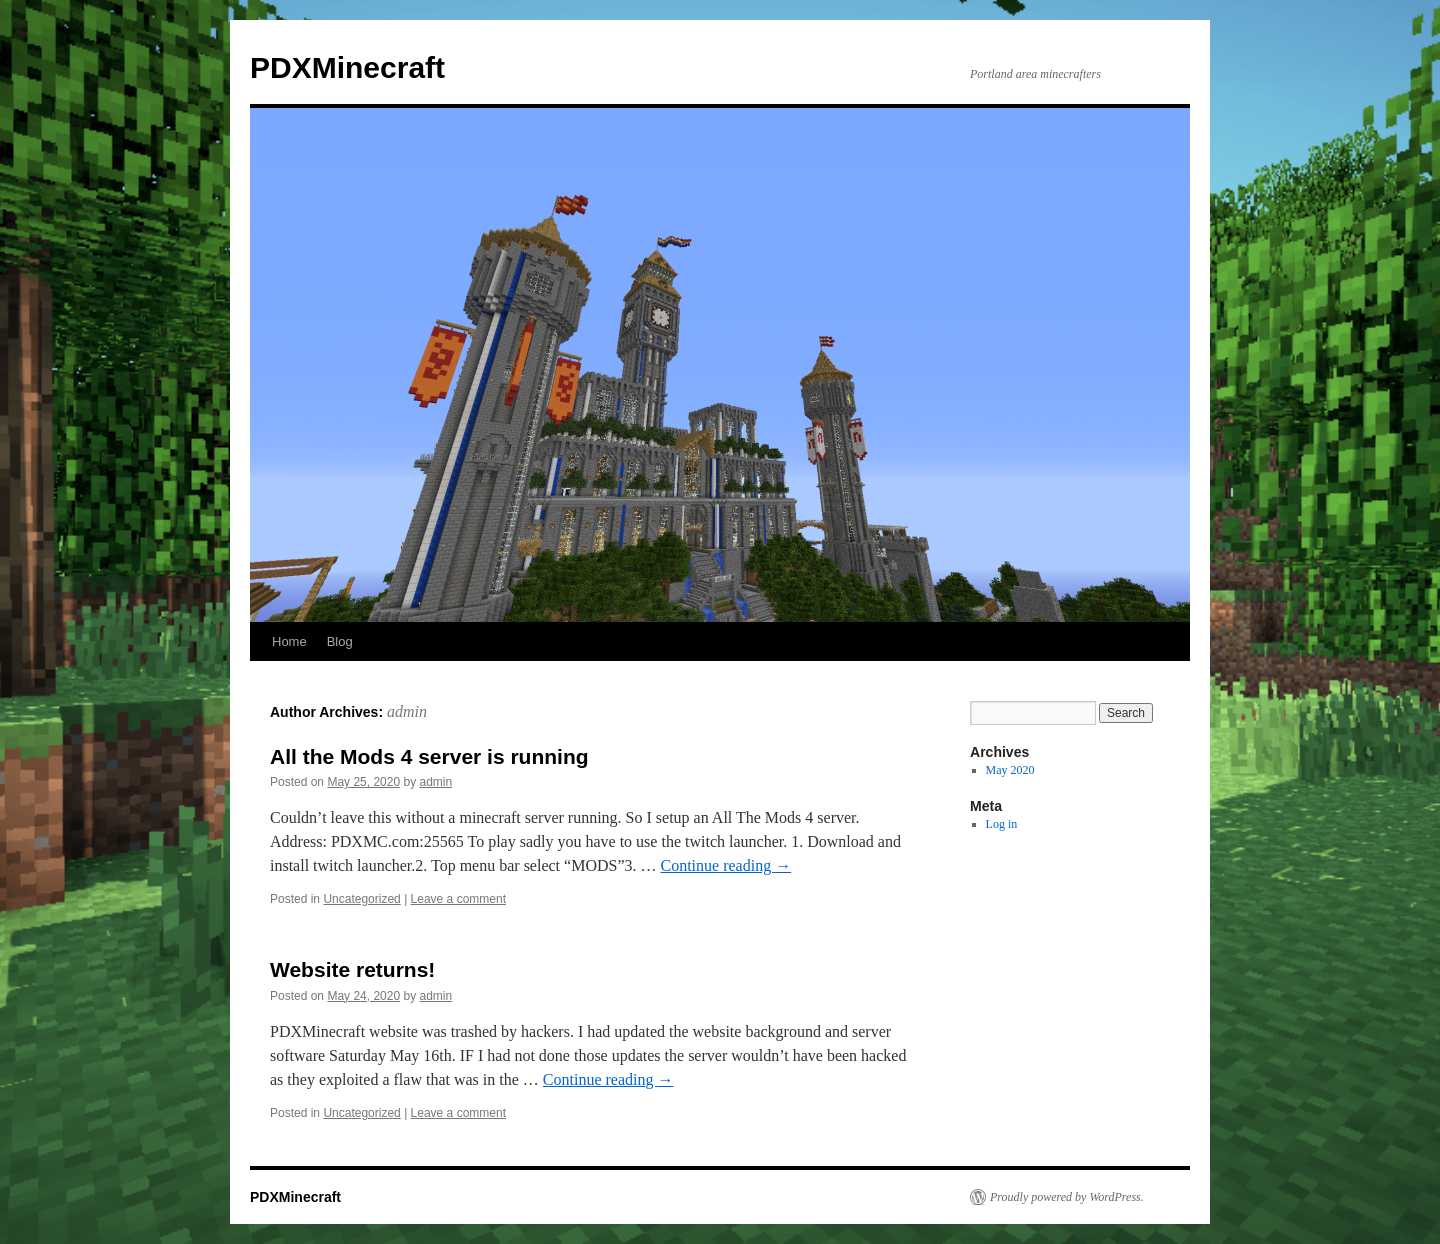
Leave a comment (458, 899)
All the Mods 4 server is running (429, 756)
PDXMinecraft (347, 67)
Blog (340, 641)
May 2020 (1010, 770)
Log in (1002, 824)
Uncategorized (361, 899)
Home (289, 641)
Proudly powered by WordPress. (1067, 1197)
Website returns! (352, 969)
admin (407, 711)
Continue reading (726, 865)
